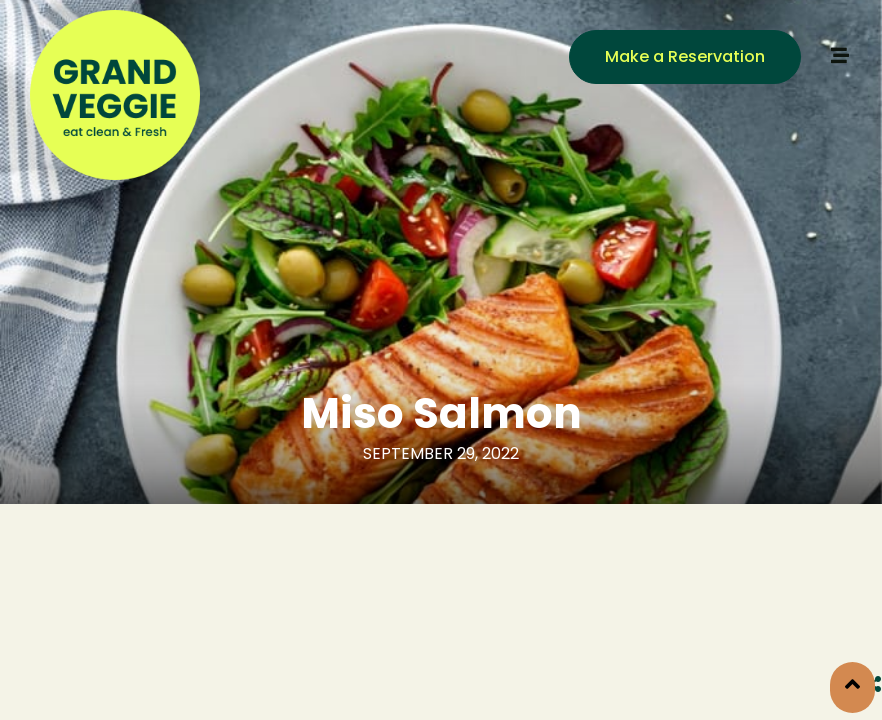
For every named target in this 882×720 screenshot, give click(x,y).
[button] (685, 57)
